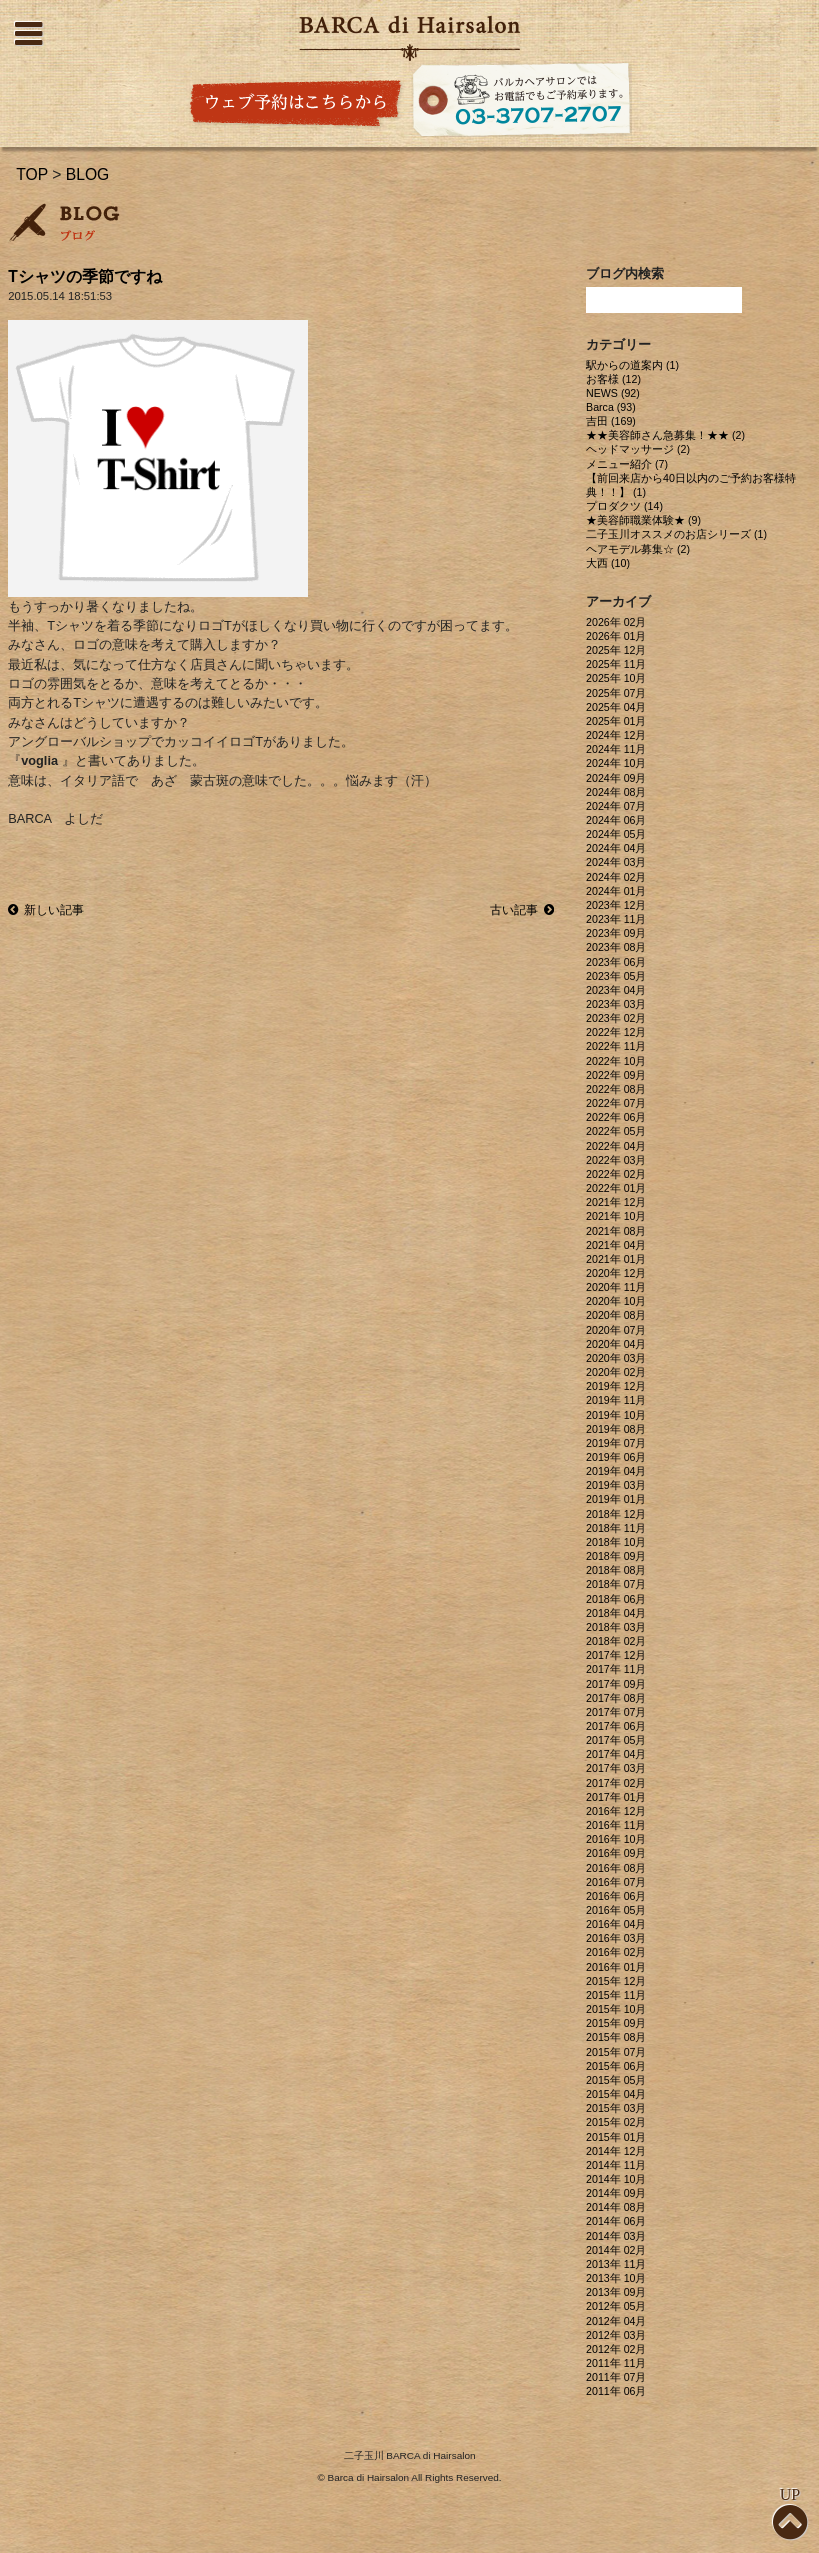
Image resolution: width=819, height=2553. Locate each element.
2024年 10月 (616, 763)
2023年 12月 (616, 905)
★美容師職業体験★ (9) (643, 520)
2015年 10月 (616, 2009)
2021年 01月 (616, 1259)
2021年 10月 (616, 1216)
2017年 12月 (616, 1655)
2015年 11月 (616, 1995)
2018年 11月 (616, 1528)
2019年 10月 (616, 1415)
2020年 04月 (616, 1344)
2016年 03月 (616, 1938)
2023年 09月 (616, 933)
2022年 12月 (616, 1032)
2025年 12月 (616, 650)
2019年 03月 (616, 1485)
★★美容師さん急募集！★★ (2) (665, 435)
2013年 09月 (616, 2292)
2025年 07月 (616, 693)
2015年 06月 (616, 2066)
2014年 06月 (616, 2221)
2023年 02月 (616, 1018)
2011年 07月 (616, 2377)
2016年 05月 (616, 1910)
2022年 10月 (616, 1061)
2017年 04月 (616, 1754)
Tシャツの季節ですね (85, 276)
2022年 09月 (616, 1075)
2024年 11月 (616, 749)
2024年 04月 (616, 848)
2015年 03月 (616, 2108)
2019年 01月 (616, 1499)
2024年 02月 (616, 877)
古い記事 (522, 910)
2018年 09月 (616, 1556)
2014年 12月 (616, 2151)
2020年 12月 (616, 1273)
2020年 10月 (616, 1301)
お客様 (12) (613, 379)
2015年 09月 (616, 2023)
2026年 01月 (616, 636)
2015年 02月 (616, 2122)
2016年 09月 (616, 1853)
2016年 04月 (616, 1924)
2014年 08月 (616, 2207)
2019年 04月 (616, 1471)
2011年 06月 (616, 2391)
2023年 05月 (616, 976)
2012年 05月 (616, 2306)
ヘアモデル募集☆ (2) (638, 549)
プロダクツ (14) (624, 506)
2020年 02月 (616, 1372)
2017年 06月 (616, 1726)
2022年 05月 (616, 1131)
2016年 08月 (616, 1868)
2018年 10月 (616, 1542)
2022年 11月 (616, 1046)
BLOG (88, 174)
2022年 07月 (616, 1103)
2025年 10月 (616, 678)
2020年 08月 (616, 1315)
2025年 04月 (616, 707)
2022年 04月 (616, 1146)
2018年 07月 (616, 1584)
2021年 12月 (616, 1202)
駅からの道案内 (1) (632, 365)
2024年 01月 (616, 891)
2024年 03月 (616, 862)
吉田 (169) (611, 421)
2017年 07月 (616, 1712)
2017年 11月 (616, 1669)
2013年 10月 (616, 2278)
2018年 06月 (616, 1599)
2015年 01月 (616, 2137)
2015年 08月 (616, 2037)
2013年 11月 (616, 2264)
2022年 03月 (616, 1160)
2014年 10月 (616, 2179)
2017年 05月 (616, 1740)
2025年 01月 (616, 721)
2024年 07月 (616, 806)
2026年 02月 (616, 622)
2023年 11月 (616, 919)
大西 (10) (608, 563)
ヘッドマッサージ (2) (638, 449)
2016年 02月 (616, 1952)
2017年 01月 (616, 1797)
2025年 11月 (616, 664)
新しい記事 (46, 910)
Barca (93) (611, 407)
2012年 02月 (616, 2349)
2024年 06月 (616, 820)
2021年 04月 (616, 1245)
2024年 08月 (616, 792)
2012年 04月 (616, 2321)
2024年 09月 (616, 778)
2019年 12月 (616, 1386)
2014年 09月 (616, 2193)
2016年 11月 (616, 1825)
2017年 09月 (616, 1684)
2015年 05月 (616, 2080)
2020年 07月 (616, 1330)
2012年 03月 (616, 2335)
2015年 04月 (616, 2094)
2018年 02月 (616, 1641)
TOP (32, 174)
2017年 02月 (616, 1783)
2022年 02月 (616, 1174)
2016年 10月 (616, 1839)
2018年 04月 (616, 1613)
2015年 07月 (616, 2052)
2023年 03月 (616, 1004)
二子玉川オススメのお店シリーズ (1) (676, 534)
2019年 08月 (616, 1429)
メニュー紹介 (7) (627, 464)
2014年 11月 (616, 2165)
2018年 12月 (616, 1514)
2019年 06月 (616, 1457)
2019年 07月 (616, 1443)
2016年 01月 (616, 1967)
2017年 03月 (616, 1768)
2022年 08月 (616, 1089)
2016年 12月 (616, 1811)
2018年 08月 (616, 1570)
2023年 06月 (616, 962)
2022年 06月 (616, 1117)
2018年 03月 (616, 1627)
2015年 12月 (616, 1981)
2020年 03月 (616, 1358)
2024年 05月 (616, 834)
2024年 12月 (616, 735)
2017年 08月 (616, 1698)
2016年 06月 (616, 1896)
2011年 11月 (616, 2363)
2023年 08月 (616, 947)
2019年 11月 (616, 1400)
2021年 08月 (616, 1231)
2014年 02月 (616, 2250)
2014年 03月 (616, 2236)
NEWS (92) (613, 393)
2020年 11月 (616, 1287)
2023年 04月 (616, 990)
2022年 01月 (616, 1188)
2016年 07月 (616, 1882)
